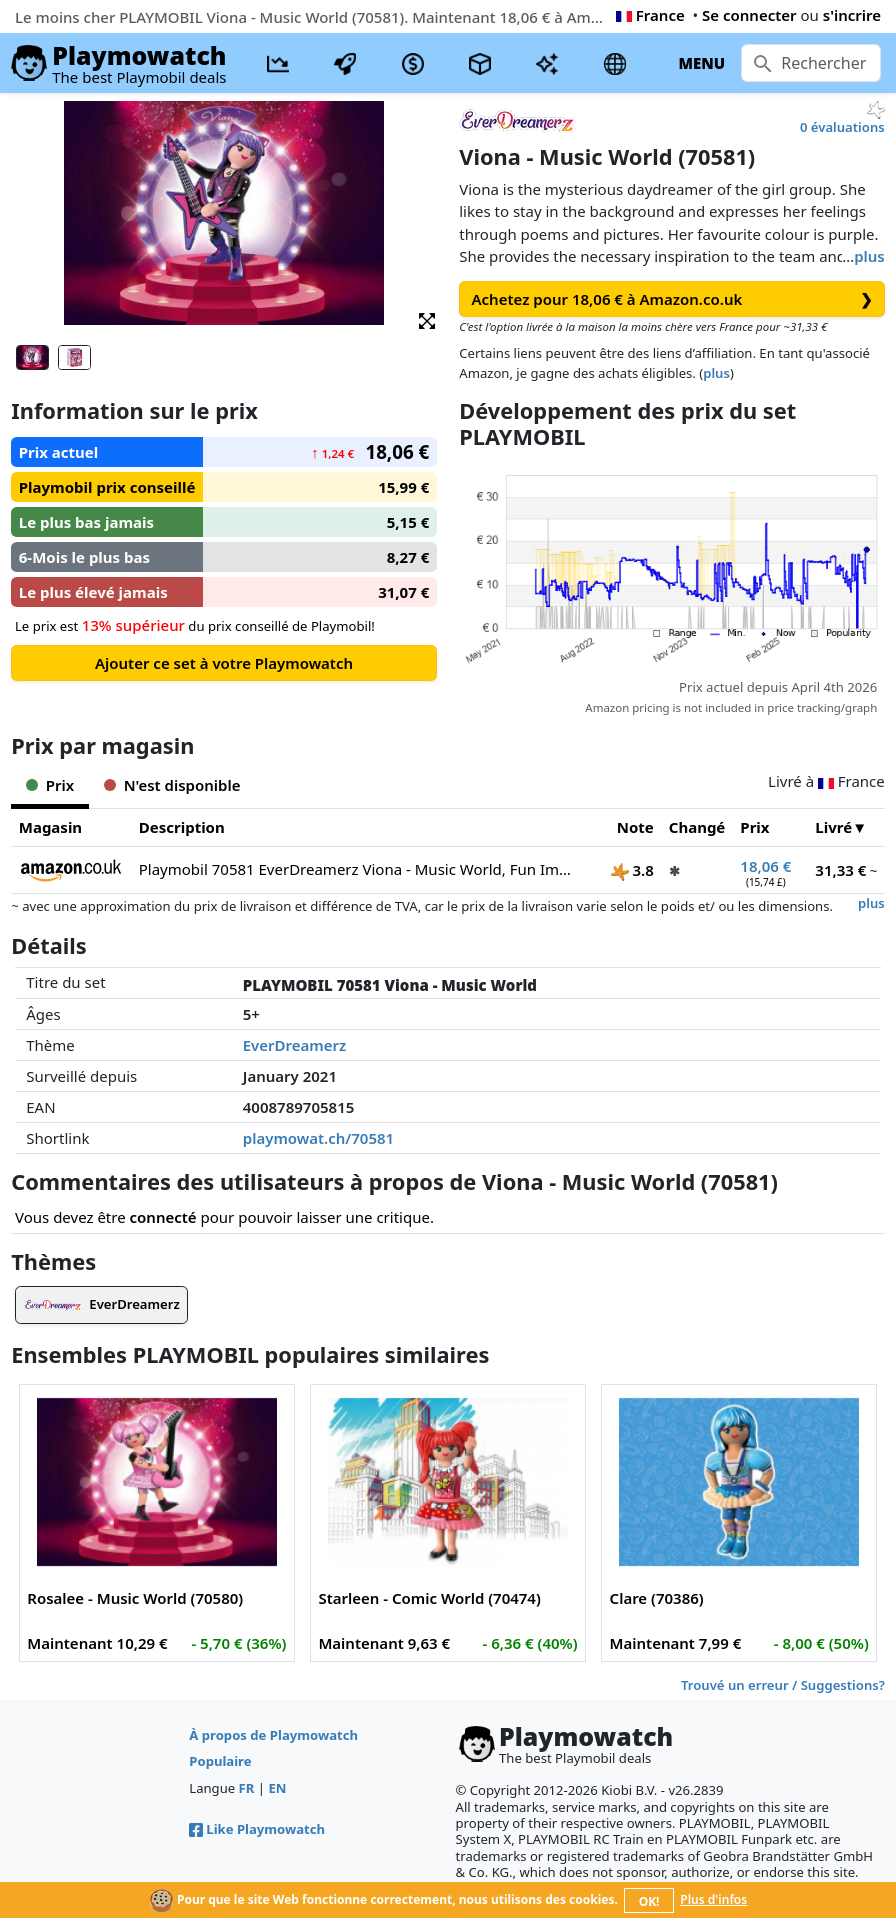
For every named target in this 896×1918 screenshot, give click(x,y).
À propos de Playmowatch (273, 1735)
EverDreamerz (295, 1045)
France (650, 15)
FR (247, 1788)
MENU (701, 63)
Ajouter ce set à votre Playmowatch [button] (224, 663)
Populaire (220, 1761)
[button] (427, 319)
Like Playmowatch (257, 1829)
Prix (754, 827)
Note (635, 827)
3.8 (632, 870)
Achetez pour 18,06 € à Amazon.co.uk (672, 299)
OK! (649, 1901)
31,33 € (840, 870)
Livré (833, 827)
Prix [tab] (50, 785)
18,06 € (765, 866)
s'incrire (852, 15)
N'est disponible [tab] (172, 785)
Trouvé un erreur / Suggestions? (783, 1685)
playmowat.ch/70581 (318, 1138)
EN (277, 1788)
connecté (163, 1217)
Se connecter (749, 15)
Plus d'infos (713, 1899)
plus (869, 256)
